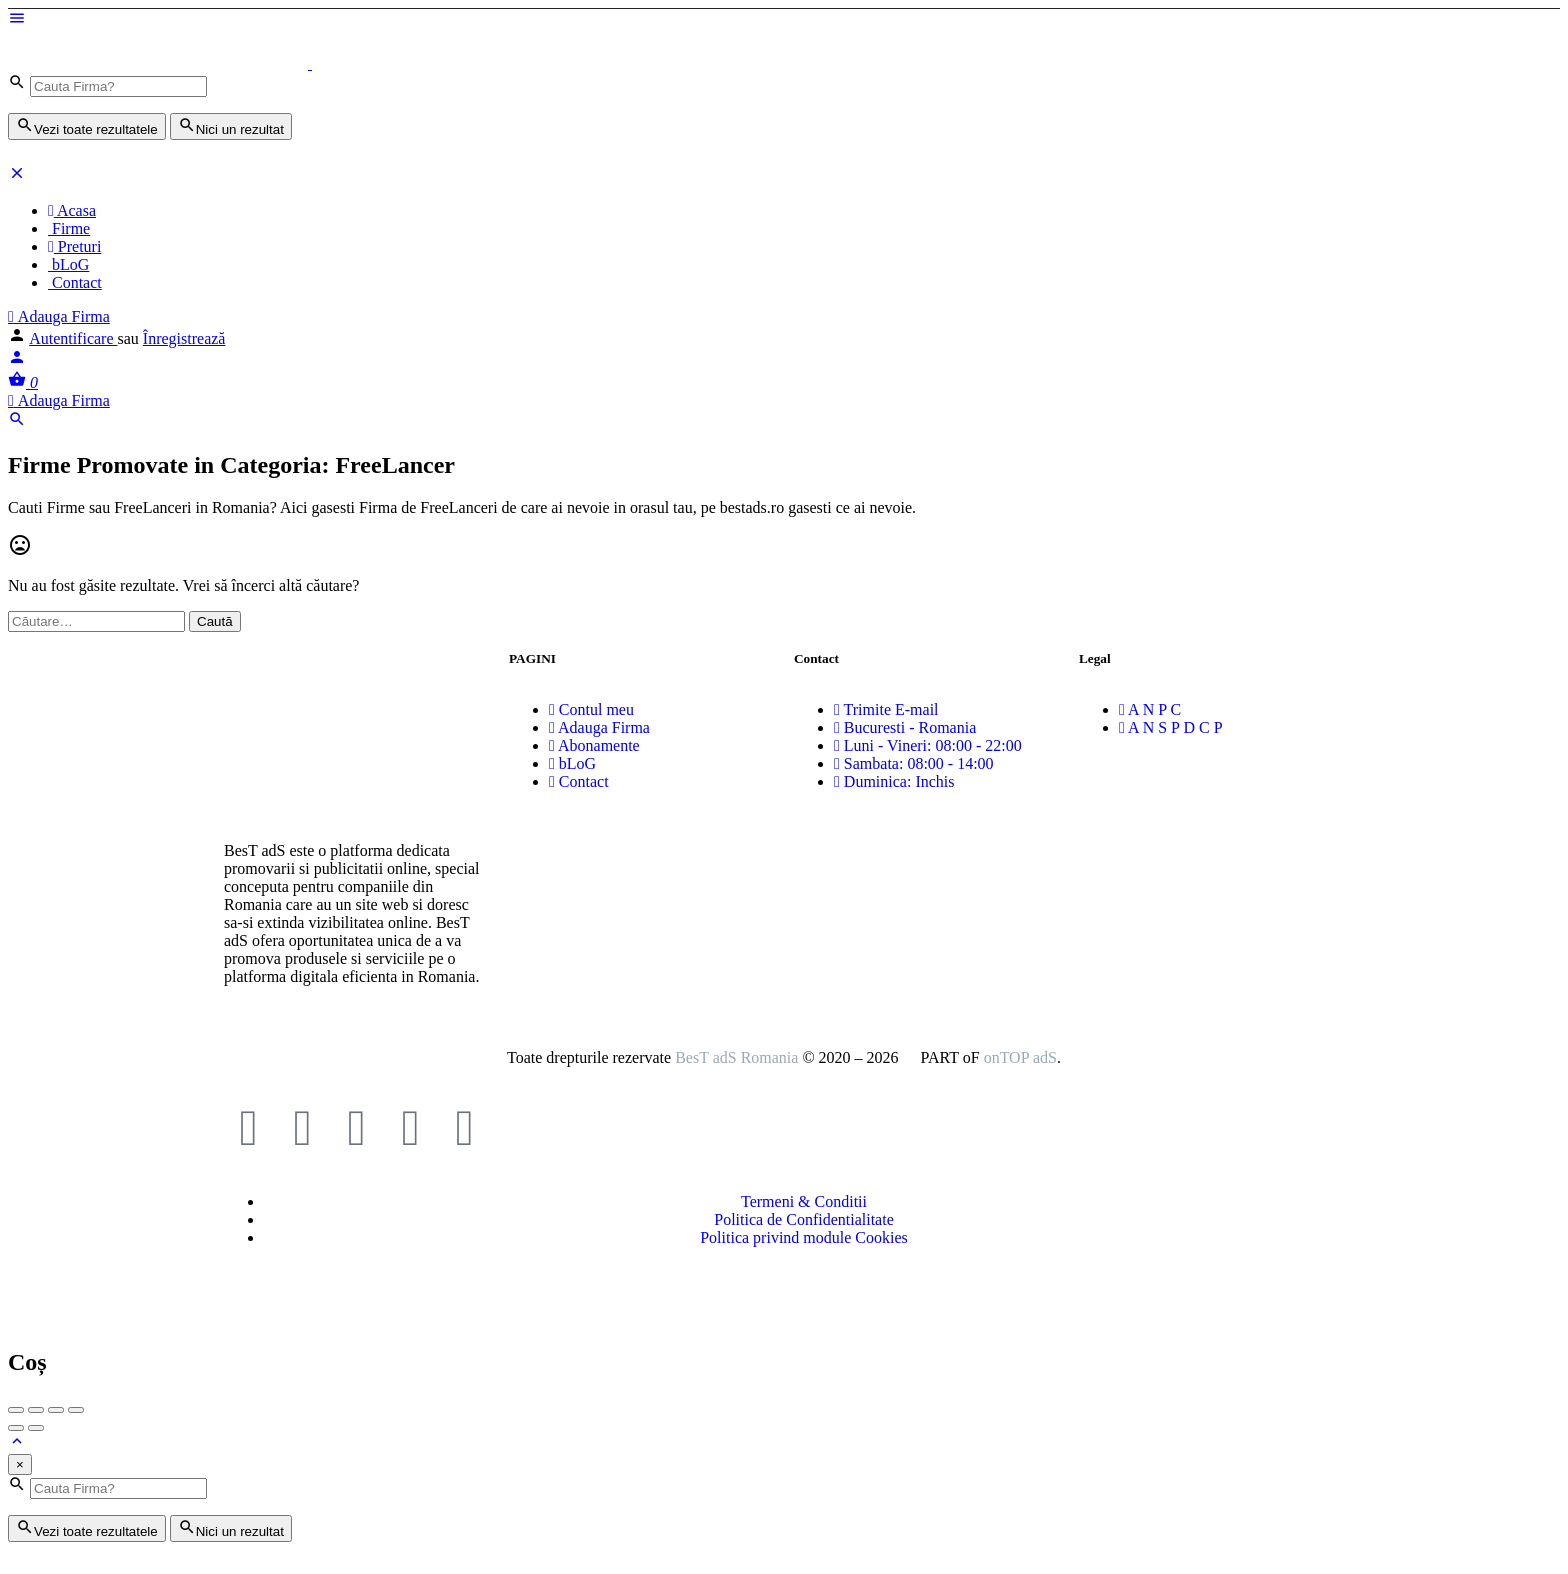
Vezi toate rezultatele (87, 126)
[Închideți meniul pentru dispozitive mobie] (17, 176)
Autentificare (73, 338)
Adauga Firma (59, 316)
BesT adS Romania (736, 1057)
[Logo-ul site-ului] (160, 63)
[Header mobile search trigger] (17, 422)
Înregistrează (184, 338)
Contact (75, 282)
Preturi (74, 246)
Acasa (72, 210)
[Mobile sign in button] (17, 360)
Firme (69, 228)
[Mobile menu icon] (784, 20)
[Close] (20, 1464)
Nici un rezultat (231, 126)
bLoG (68, 264)
